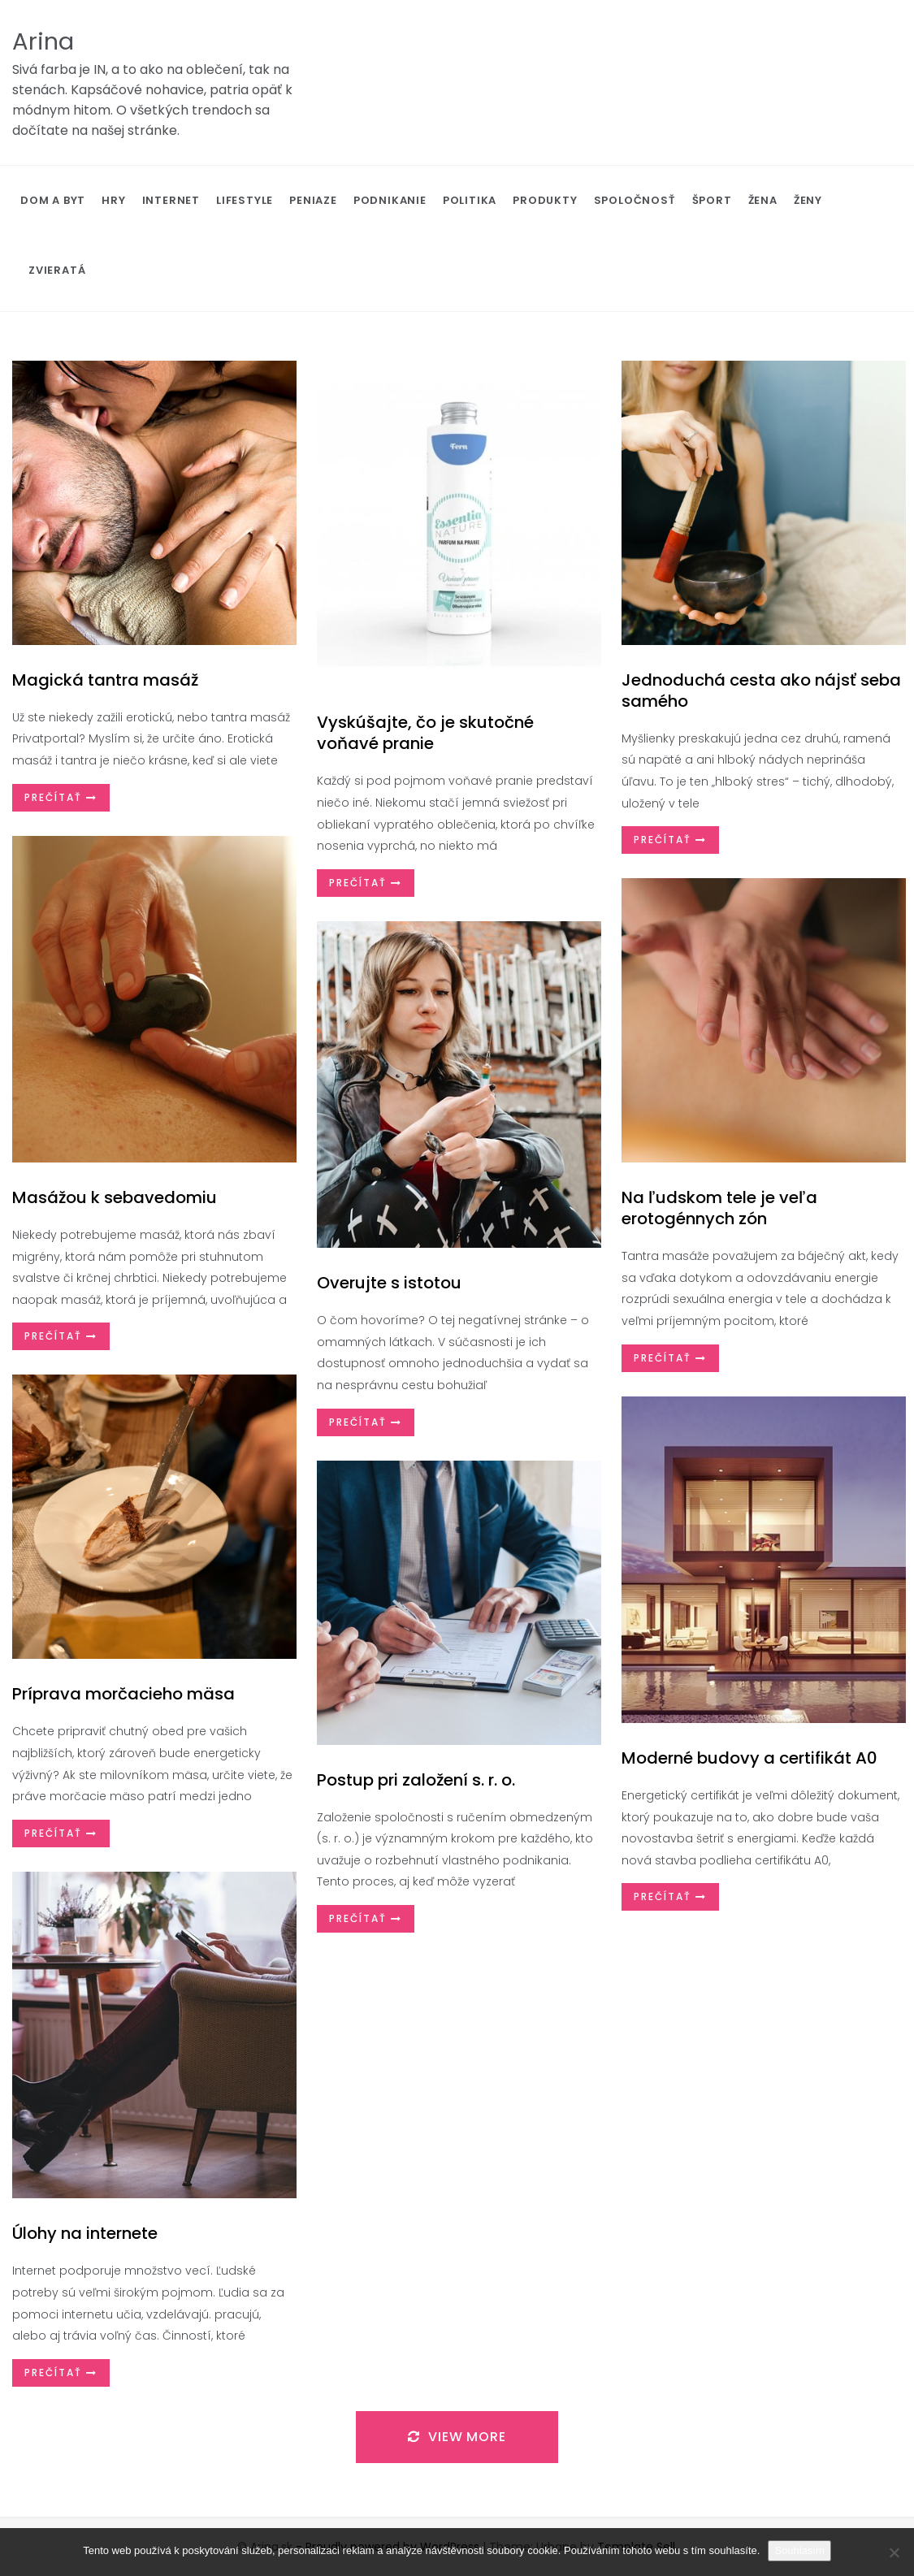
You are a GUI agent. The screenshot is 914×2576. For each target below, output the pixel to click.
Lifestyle (244, 200)
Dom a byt (52, 200)
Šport (712, 200)
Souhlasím (799, 2550)
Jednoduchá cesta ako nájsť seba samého (761, 690)
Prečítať (60, 797)
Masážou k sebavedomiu (114, 1197)
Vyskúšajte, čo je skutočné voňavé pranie (425, 733)
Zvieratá (56, 270)
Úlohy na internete (85, 2233)
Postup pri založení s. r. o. (416, 1780)
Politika (469, 200)
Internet (171, 200)
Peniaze (313, 200)
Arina (43, 41)
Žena (763, 200)
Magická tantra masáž (105, 680)
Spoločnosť (635, 200)
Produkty (545, 200)
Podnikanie (390, 200)
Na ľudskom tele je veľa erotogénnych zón (719, 1208)
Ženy (808, 200)
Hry (113, 200)
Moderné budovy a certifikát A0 (749, 1758)
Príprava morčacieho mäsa (123, 1693)
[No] (894, 2552)
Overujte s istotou (389, 1282)
